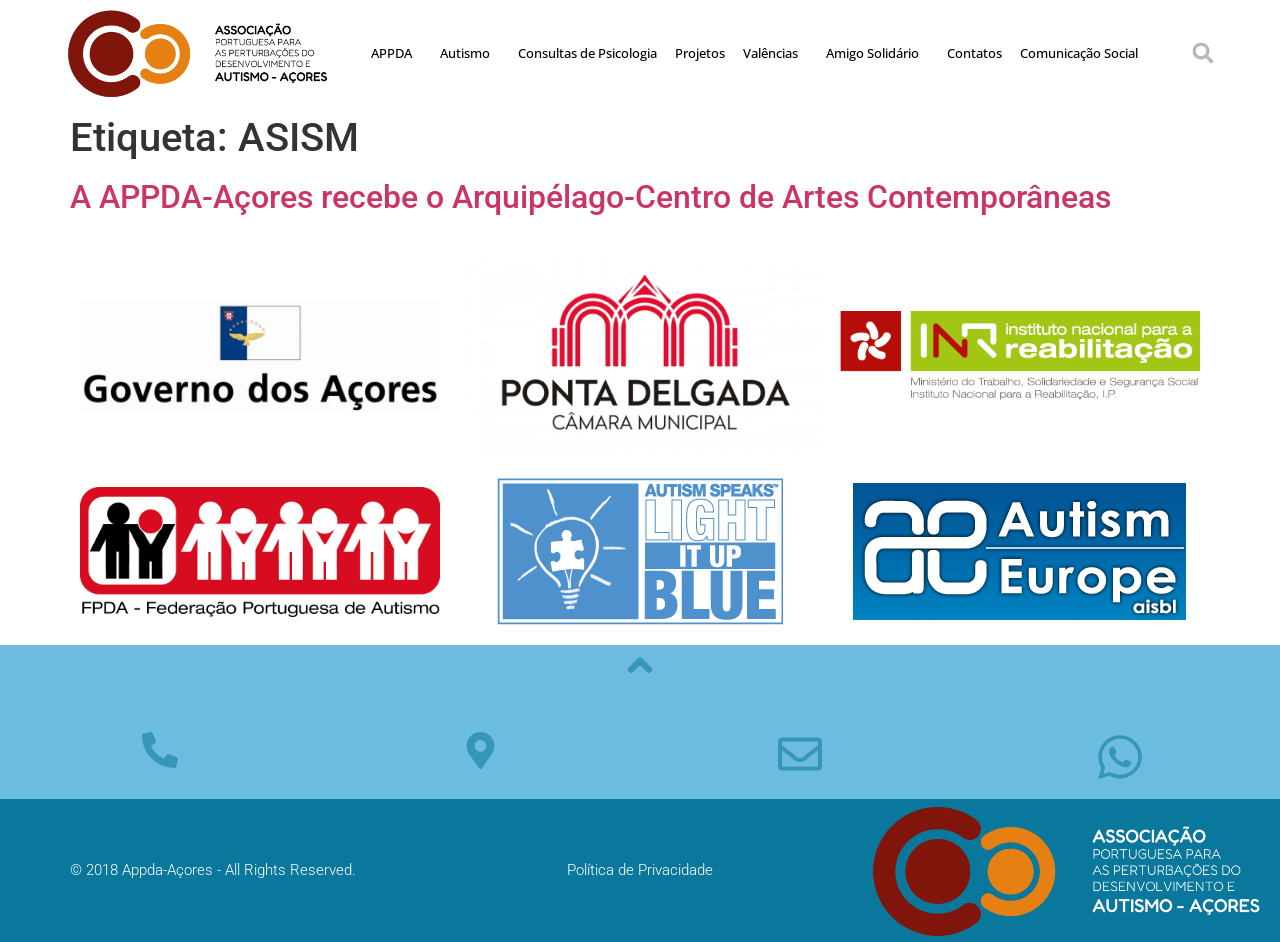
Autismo (470, 53)
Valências (775, 53)
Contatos (974, 53)
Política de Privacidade (640, 870)
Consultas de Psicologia (587, 53)
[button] (1203, 53)
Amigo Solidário (877, 53)
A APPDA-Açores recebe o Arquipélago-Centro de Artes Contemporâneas (590, 197)
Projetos (700, 53)
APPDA (396, 53)
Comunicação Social (1079, 53)
